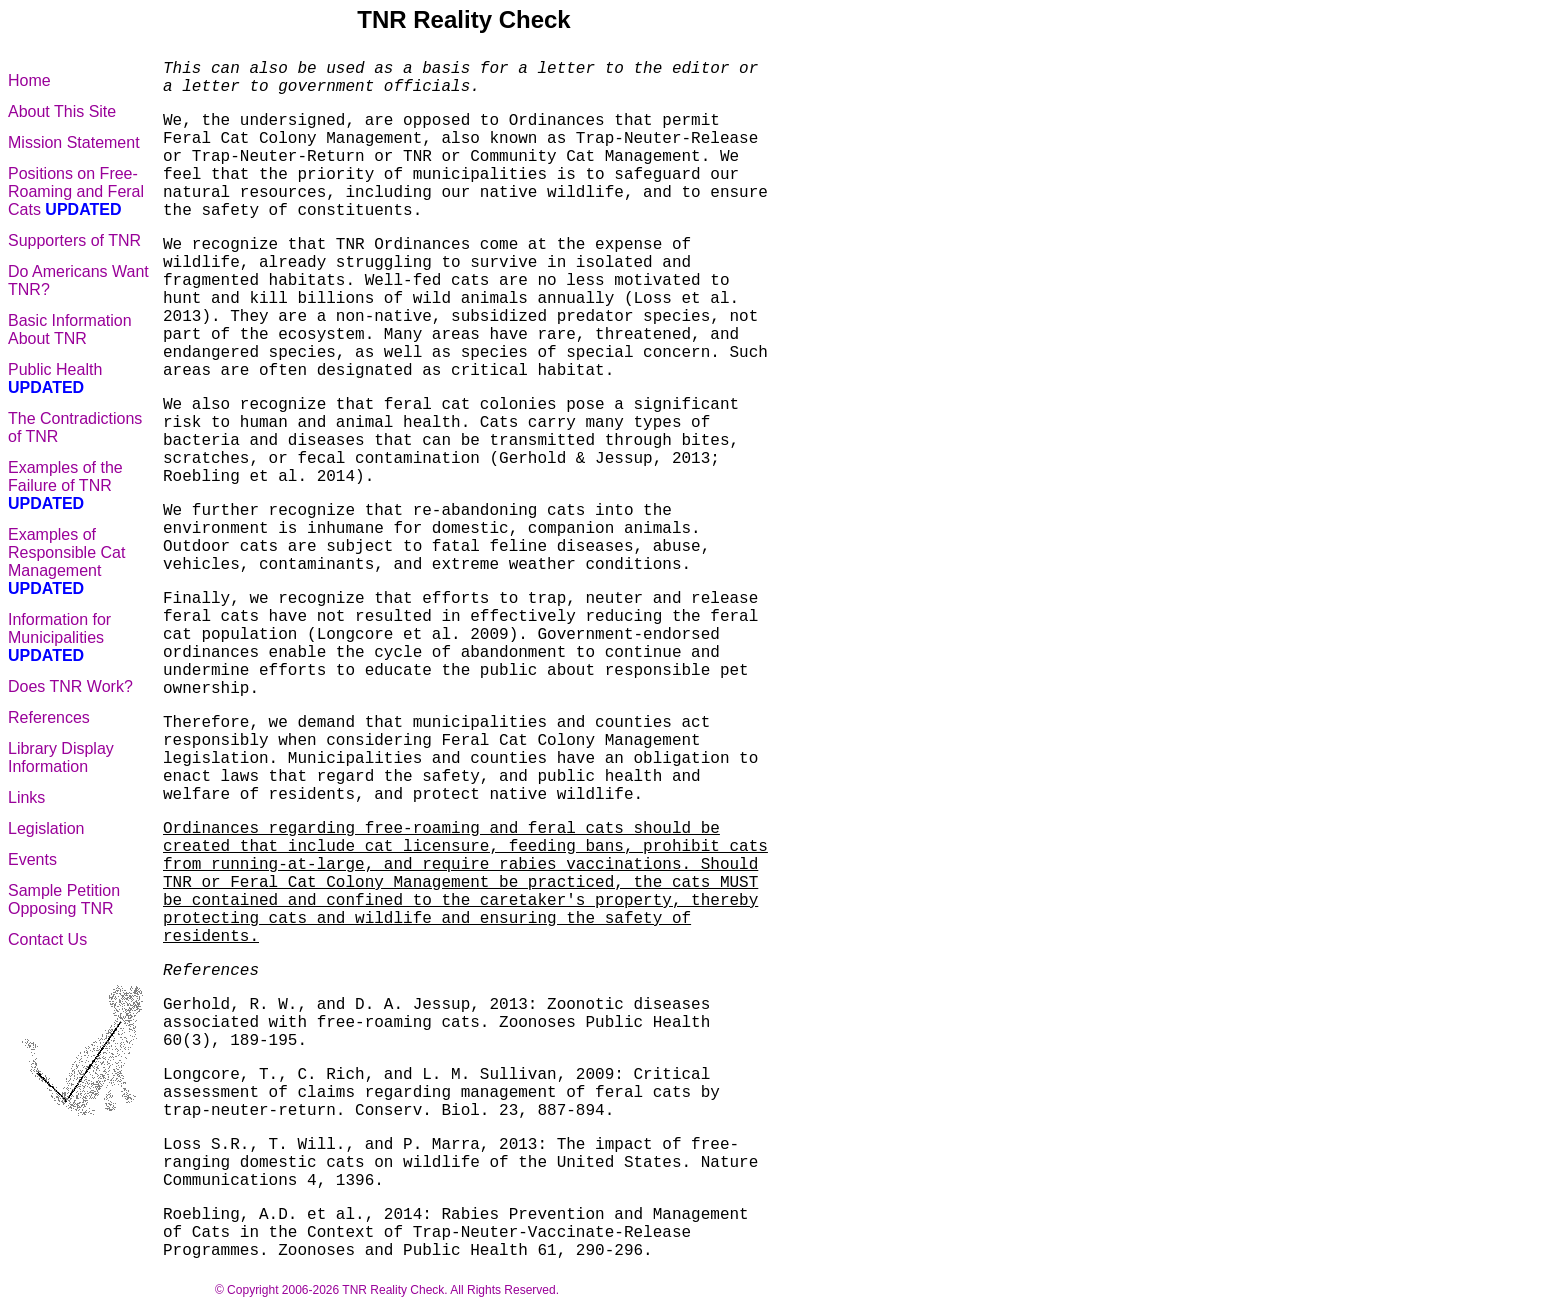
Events (32, 859)
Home (29, 80)
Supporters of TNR (74, 240)
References (49, 717)
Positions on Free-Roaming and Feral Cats (76, 191)
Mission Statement (74, 142)
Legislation (46, 828)
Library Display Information (61, 757)
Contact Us (47, 939)
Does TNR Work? (70, 686)
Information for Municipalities (59, 637)
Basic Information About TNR (70, 329)
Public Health (55, 378)
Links (26, 797)
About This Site (62, 111)
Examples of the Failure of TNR (65, 485)
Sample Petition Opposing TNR (64, 899)
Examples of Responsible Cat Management (66, 561)
